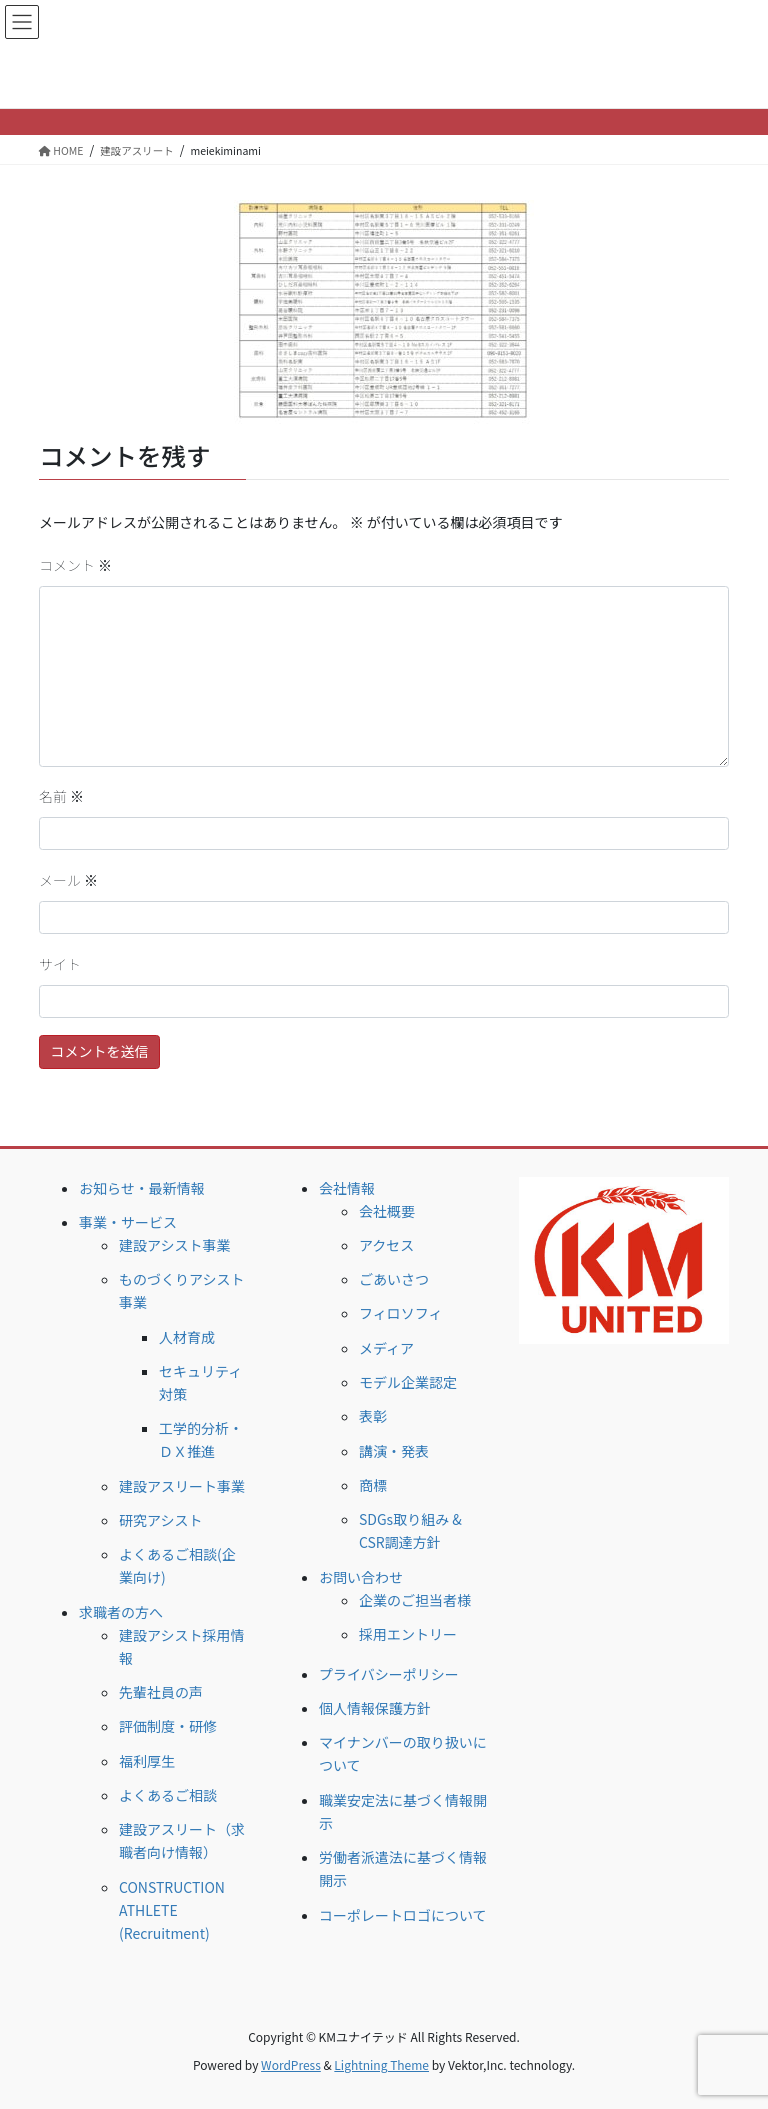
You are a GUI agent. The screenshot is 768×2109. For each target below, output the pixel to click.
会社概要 (387, 1211)
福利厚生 (147, 1761)
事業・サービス (128, 1222)
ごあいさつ (394, 1279)
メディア (386, 1348)
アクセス (386, 1245)
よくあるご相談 (168, 1795)
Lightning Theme (381, 2064)
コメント (75, 565)
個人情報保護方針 (375, 1708)
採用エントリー (408, 1634)
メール (68, 880)
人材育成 (187, 1337)
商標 (373, 1485)
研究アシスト (160, 1520)
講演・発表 (394, 1451)
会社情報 (347, 1188)
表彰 (373, 1416)
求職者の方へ (121, 1612)
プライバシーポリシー (389, 1674)
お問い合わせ (361, 1577)
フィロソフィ (400, 1313)
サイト (60, 964)
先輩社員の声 (161, 1692)
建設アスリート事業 (182, 1486)
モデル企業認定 (408, 1382)
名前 (61, 796)
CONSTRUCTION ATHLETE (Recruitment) (172, 1910)
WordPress (291, 2064)
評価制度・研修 (168, 1726)
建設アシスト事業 (174, 1245)
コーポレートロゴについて (403, 1915)
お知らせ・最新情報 (142, 1188)
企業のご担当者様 (415, 1600)
